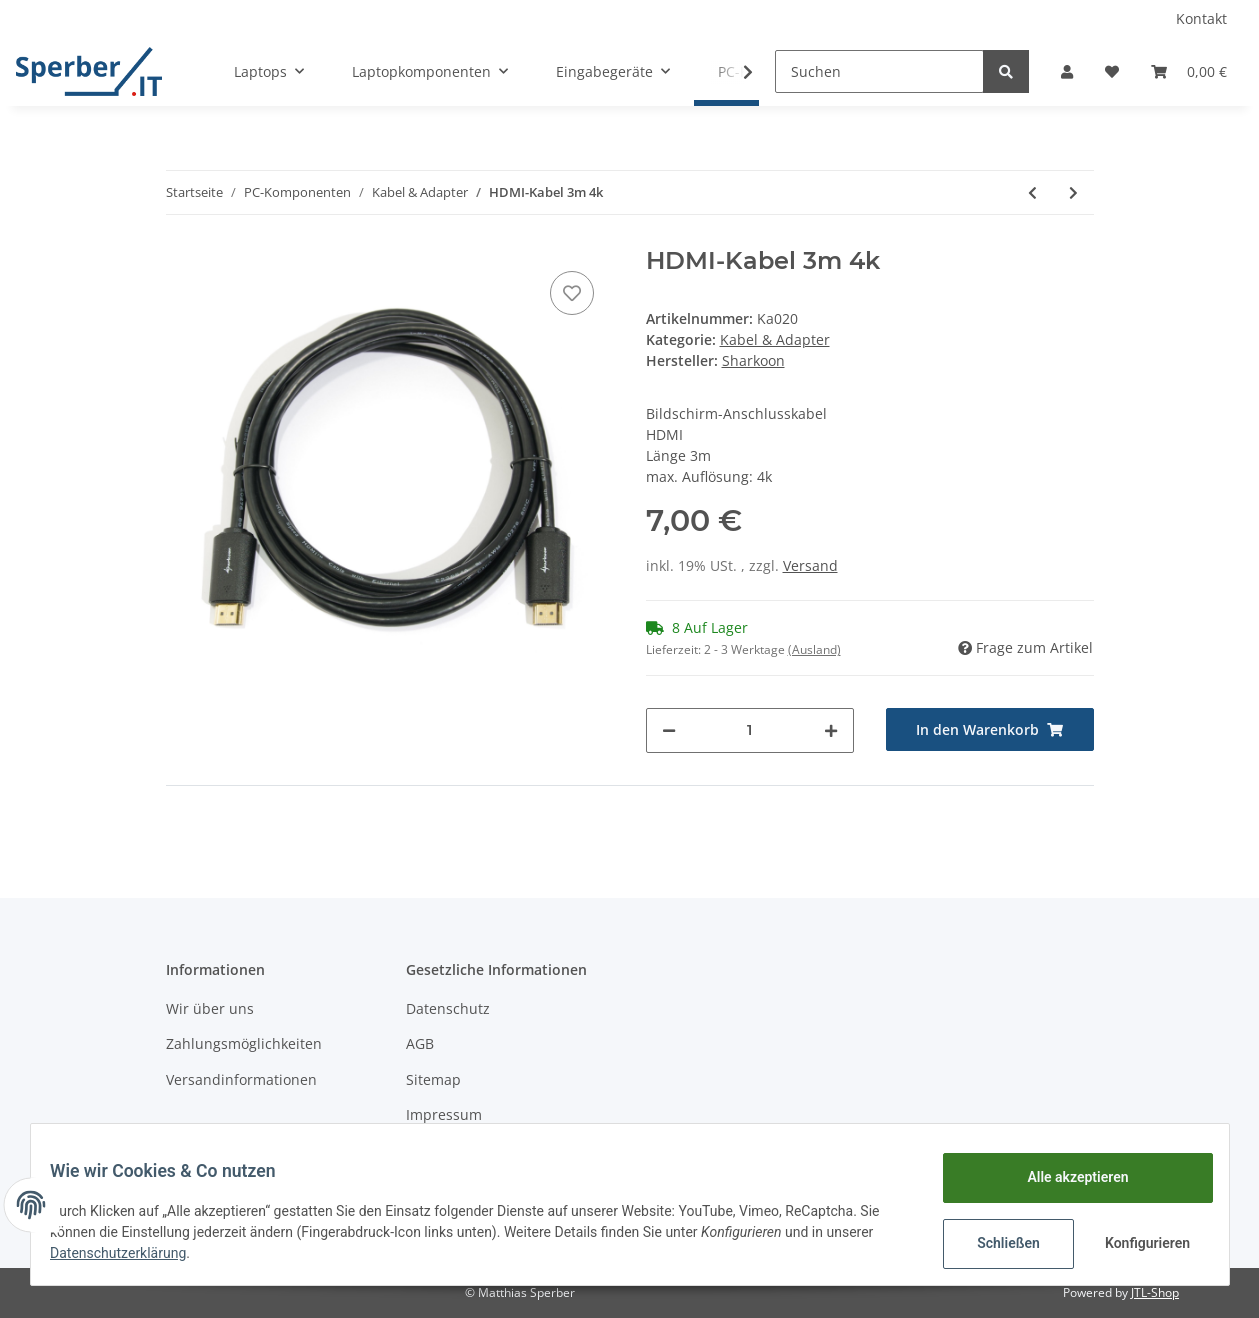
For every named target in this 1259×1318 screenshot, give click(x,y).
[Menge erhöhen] (831, 730)
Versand (810, 565)
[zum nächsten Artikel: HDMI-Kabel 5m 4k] (1073, 192)
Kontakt (1201, 18)
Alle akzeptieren (1065, 1177)
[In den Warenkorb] (990, 729)
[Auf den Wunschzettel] (572, 293)
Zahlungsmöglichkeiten (244, 1043)
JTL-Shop (1155, 1292)
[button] (1067, 71)
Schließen (996, 1243)
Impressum (444, 1114)
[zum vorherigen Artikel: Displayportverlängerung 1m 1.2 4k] (1032, 192)
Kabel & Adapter (775, 339)
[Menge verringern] (669, 730)
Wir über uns (210, 1008)
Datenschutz (448, 1008)
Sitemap (433, 1079)
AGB (420, 1043)
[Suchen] (879, 71)
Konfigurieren (1137, 1243)
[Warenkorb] (1189, 71)
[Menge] (750, 730)
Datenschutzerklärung (131, 1253)
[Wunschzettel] (1112, 71)
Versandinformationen (241, 1079)
